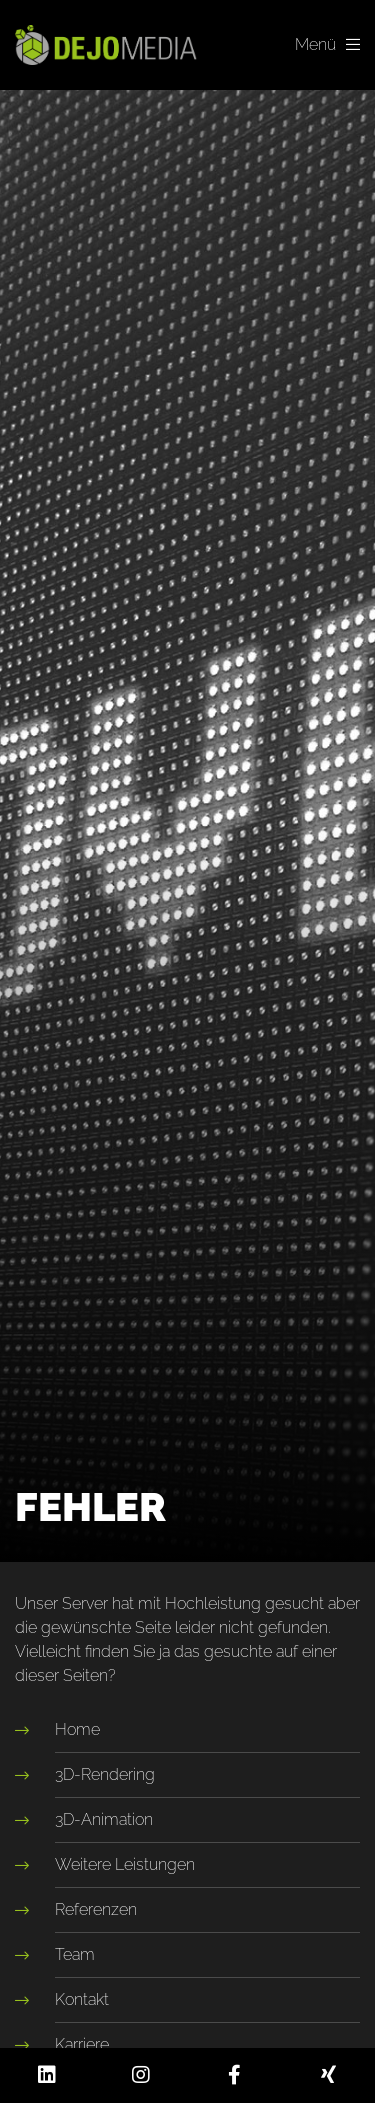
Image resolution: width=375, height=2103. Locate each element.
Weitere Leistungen (125, 1864)
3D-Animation (104, 1819)
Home (77, 1729)
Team (75, 1954)
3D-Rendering (105, 1774)
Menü (327, 44)
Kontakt (82, 1999)
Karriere (82, 2044)
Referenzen (96, 1909)
